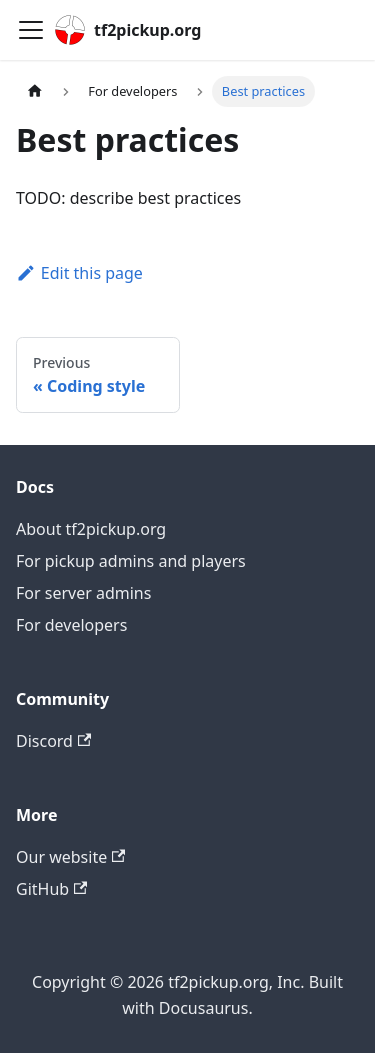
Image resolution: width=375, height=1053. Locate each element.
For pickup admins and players (131, 561)
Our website (70, 857)
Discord (53, 741)
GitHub (51, 889)
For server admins (83, 593)
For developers (71, 625)
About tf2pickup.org (91, 529)
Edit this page (79, 273)
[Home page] (35, 91)
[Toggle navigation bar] (31, 30)
